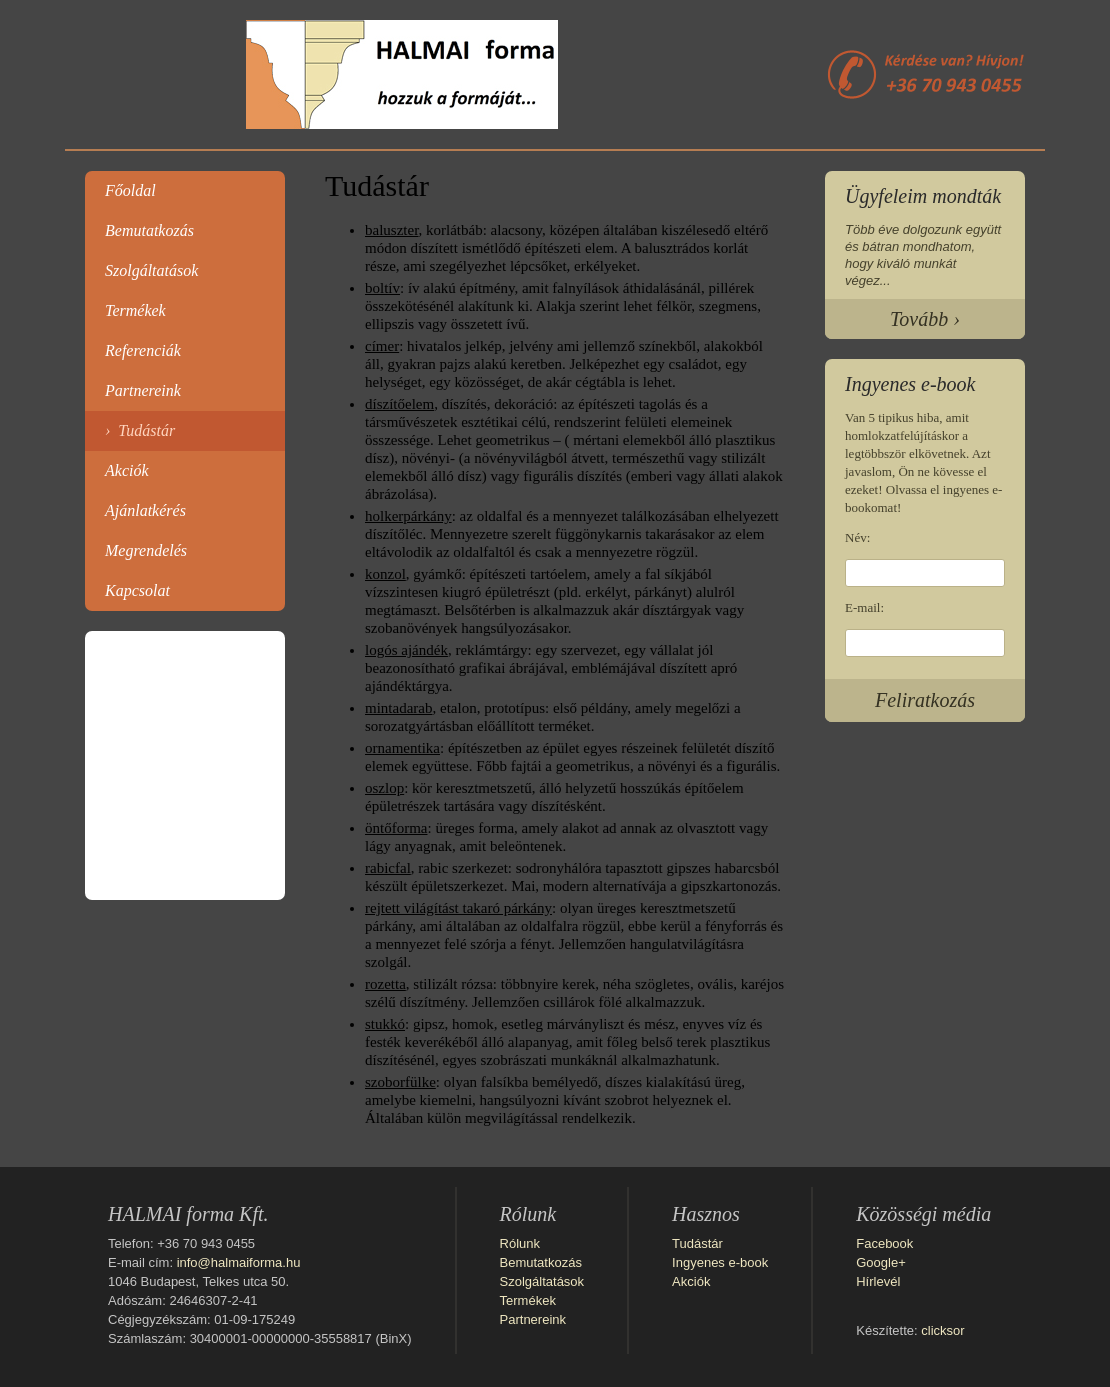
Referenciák (143, 350)
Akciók (127, 470)
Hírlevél (878, 1281)
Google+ (881, 1262)
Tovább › (925, 319)
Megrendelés (146, 550)
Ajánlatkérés (145, 510)
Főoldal (130, 190)
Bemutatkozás (149, 230)
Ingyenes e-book (720, 1262)
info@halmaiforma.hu (239, 1262)
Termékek (135, 310)
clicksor (942, 1330)
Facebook (884, 1243)
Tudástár (146, 430)
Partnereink (143, 390)
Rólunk (520, 1243)
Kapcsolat (137, 590)
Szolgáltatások (151, 270)
